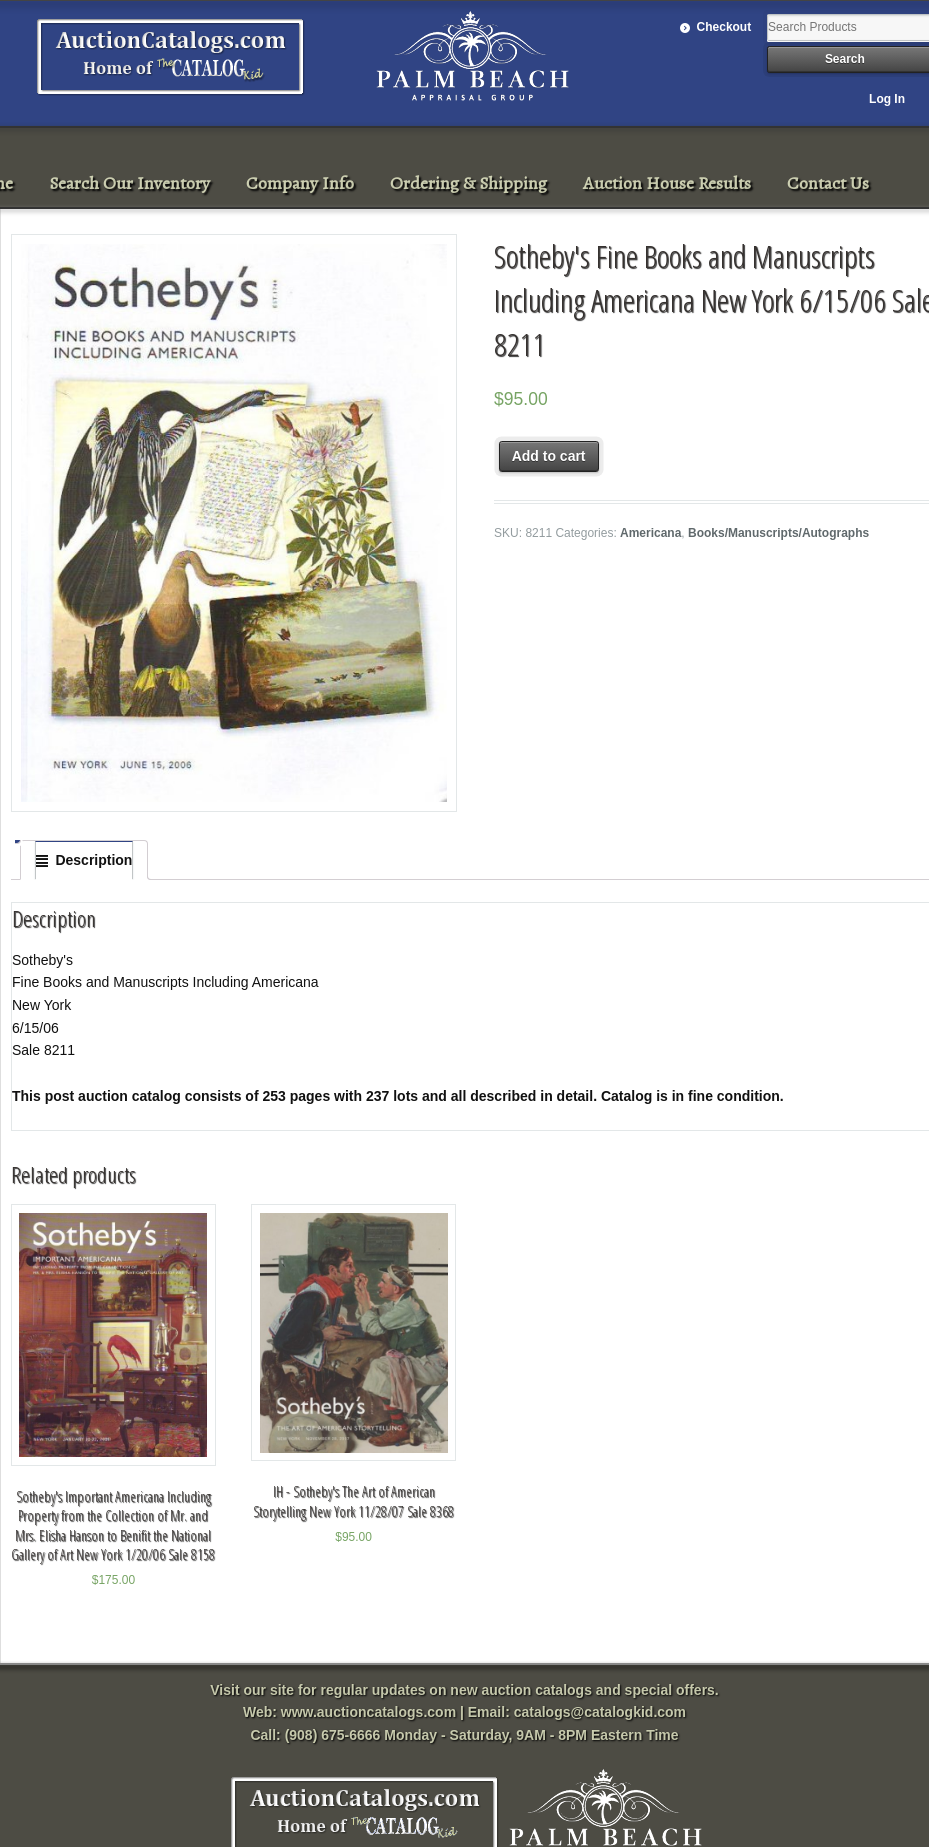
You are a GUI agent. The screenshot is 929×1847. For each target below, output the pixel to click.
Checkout (724, 27)
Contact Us (828, 183)
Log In (887, 99)
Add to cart (549, 456)
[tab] (84, 860)
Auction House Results (667, 183)
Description (93, 860)
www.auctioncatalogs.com (368, 1712)
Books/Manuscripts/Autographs (778, 533)
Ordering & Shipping (468, 183)
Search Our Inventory (129, 183)
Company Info (300, 183)
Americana (650, 533)
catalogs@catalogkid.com (600, 1712)
